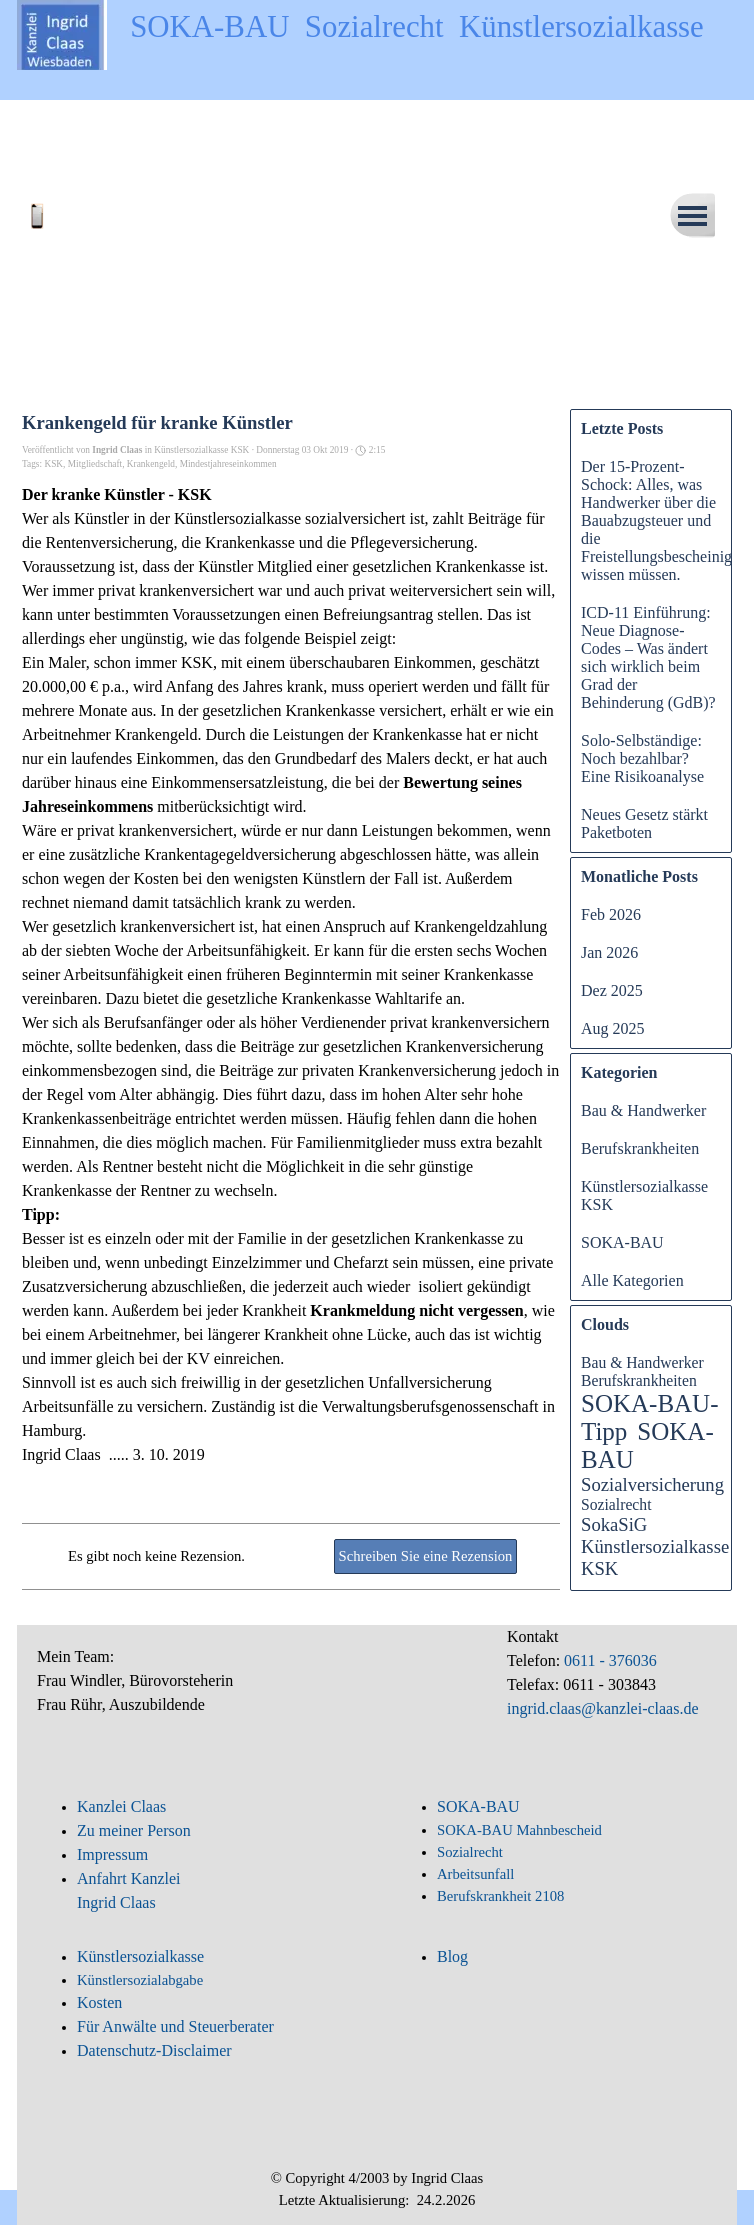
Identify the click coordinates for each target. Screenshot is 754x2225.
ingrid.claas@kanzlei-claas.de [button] (603, 1708)
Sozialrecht (616, 1504)
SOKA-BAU (622, 1242)
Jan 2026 (609, 952)
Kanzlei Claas (121, 1806)
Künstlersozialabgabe (142, 1980)
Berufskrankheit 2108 (500, 1896)
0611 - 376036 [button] (608, 1660)
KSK (53, 464)
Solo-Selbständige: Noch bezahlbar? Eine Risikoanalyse (642, 758)
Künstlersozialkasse (140, 1956)
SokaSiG (614, 1524)
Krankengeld (151, 464)
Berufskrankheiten (640, 1148)
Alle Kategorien (632, 1280)
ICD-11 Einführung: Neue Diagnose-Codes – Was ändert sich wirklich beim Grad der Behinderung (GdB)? (648, 657)
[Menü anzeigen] (692, 215)
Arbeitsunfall (475, 1874)
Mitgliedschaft (95, 464)
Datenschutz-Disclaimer (154, 2050)
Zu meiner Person (134, 1830)
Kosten (99, 2002)
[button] (87, 208)
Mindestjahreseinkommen (228, 464)
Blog (452, 1956)
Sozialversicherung (652, 1484)
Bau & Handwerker (643, 1110)
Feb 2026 (611, 914)
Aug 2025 (613, 1028)
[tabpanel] (202, 1692)
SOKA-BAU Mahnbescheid (519, 1830)
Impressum (112, 1854)
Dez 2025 (612, 990)
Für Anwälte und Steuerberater (175, 2026)
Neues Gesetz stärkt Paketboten (644, 823)
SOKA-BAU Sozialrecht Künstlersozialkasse (417, 27)
